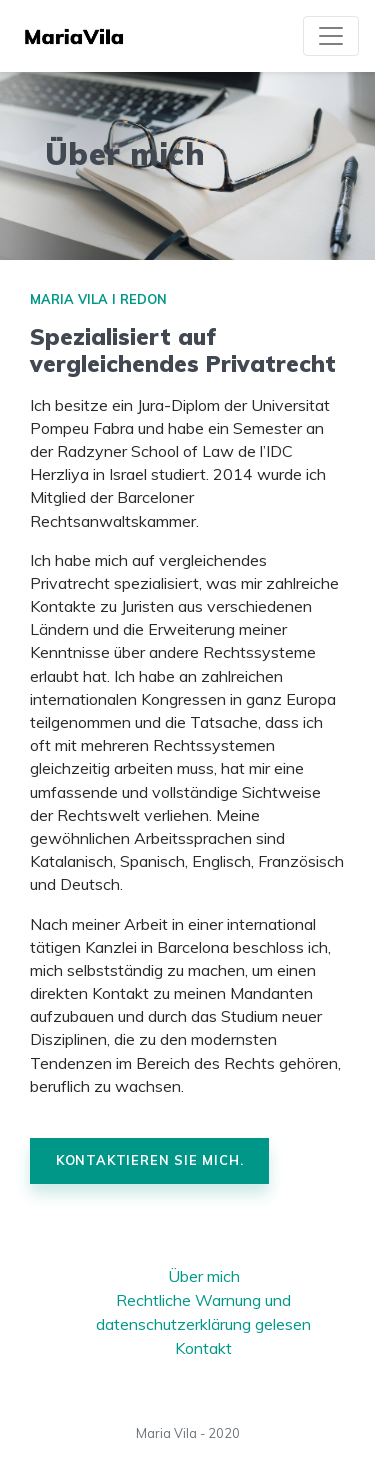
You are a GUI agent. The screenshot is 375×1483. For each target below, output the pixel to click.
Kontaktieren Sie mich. (150, 1160)
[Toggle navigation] (331, 36)
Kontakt (203, 1348)
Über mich (204, 1276)
